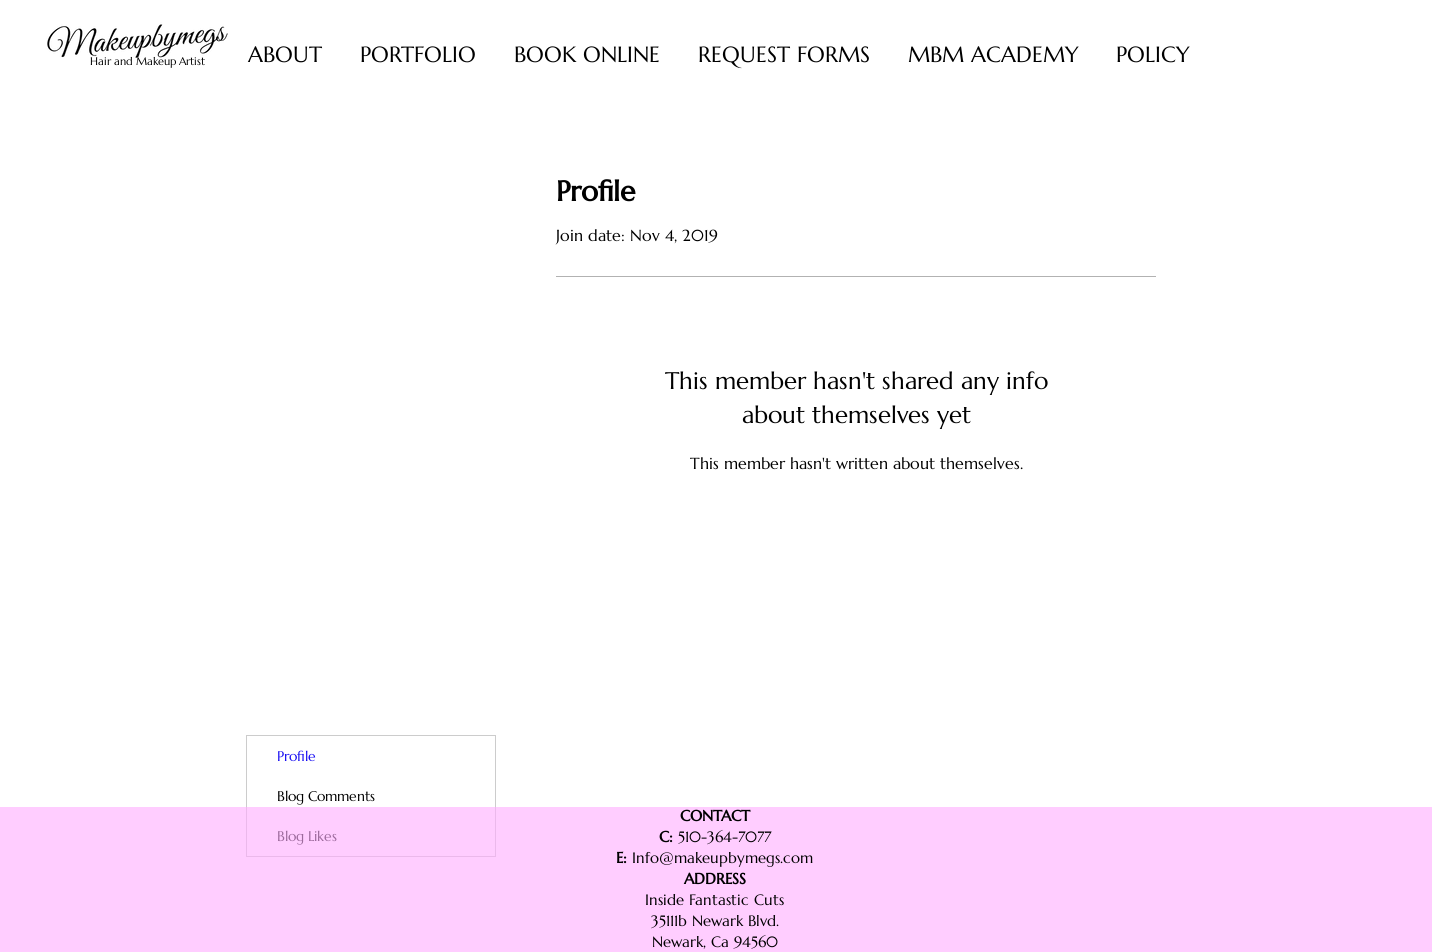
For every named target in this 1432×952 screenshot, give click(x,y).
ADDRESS (715, 878)
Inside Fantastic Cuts (714, 899)
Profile (296, 756)
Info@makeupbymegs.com (722, 857)
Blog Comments (326, 796)
